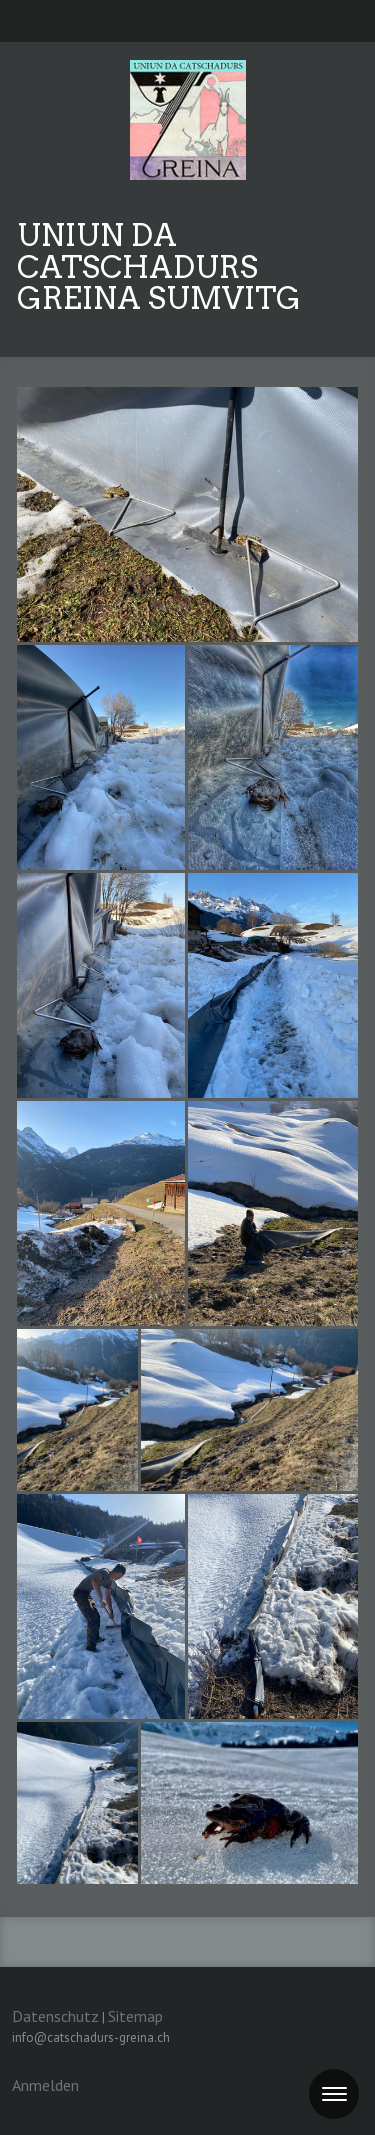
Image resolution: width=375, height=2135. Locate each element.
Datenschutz (55, 2016)
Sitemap (135, 2016)
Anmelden (45, 2085)
